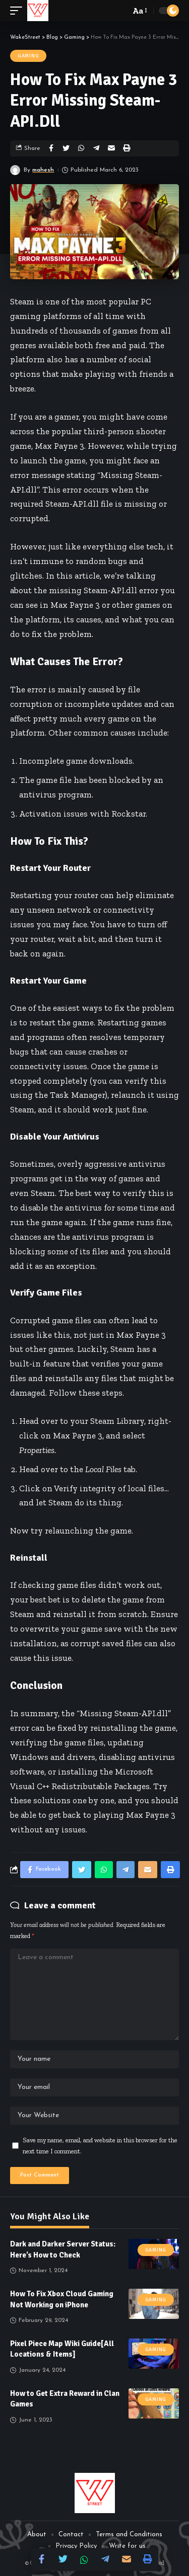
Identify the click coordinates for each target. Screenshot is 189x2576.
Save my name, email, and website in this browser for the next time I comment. (100, 2145)
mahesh (43, 170)
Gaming (28, 56)
